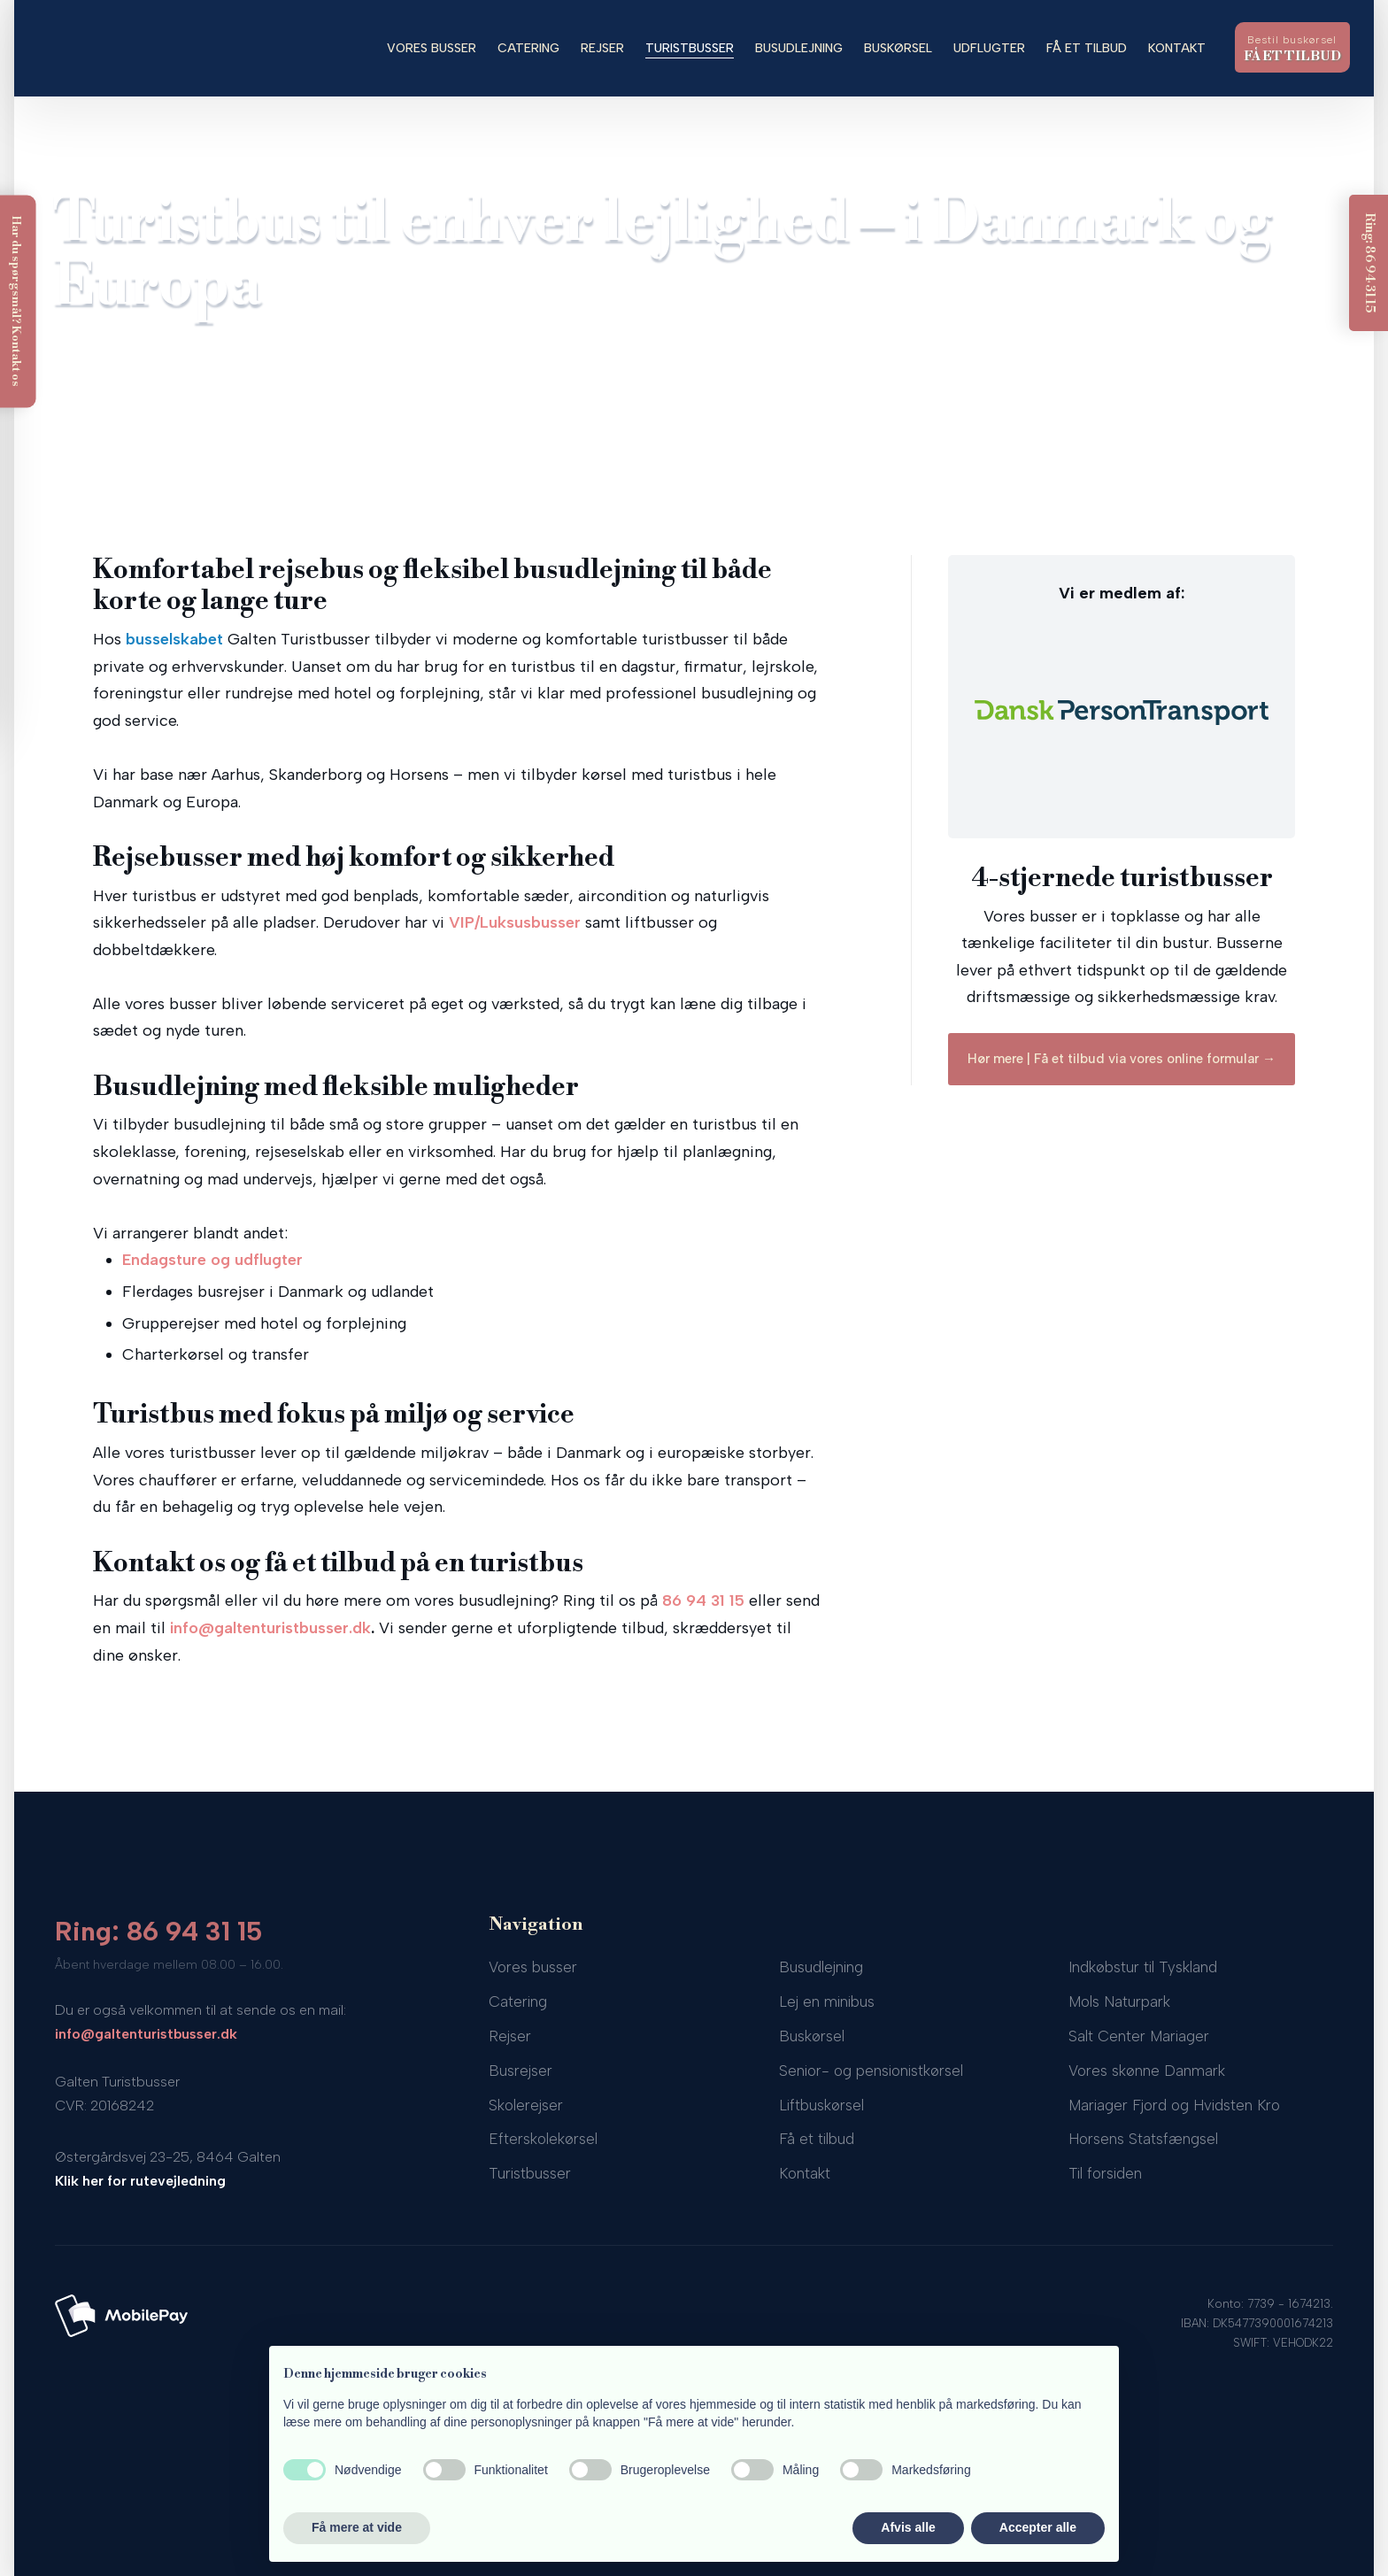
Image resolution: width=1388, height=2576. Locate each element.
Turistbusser (689, 48)
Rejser (602, 48)
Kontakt (1177, 48)
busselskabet (174, 639)
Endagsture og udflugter (212, 1259)
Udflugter (989, 48)
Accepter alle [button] (1037, 2527)
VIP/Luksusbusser (515, 922)
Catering (528, 48)
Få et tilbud (1086, 48)
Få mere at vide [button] (357, 2527)
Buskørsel (898, 48)
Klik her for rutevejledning (140, 2180)
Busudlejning (799, 48)
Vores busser (431, 48)
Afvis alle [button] (908, 2527)
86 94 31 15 (703, 1600)
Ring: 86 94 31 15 (159, 1931)
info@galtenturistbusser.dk (270, 1628)
